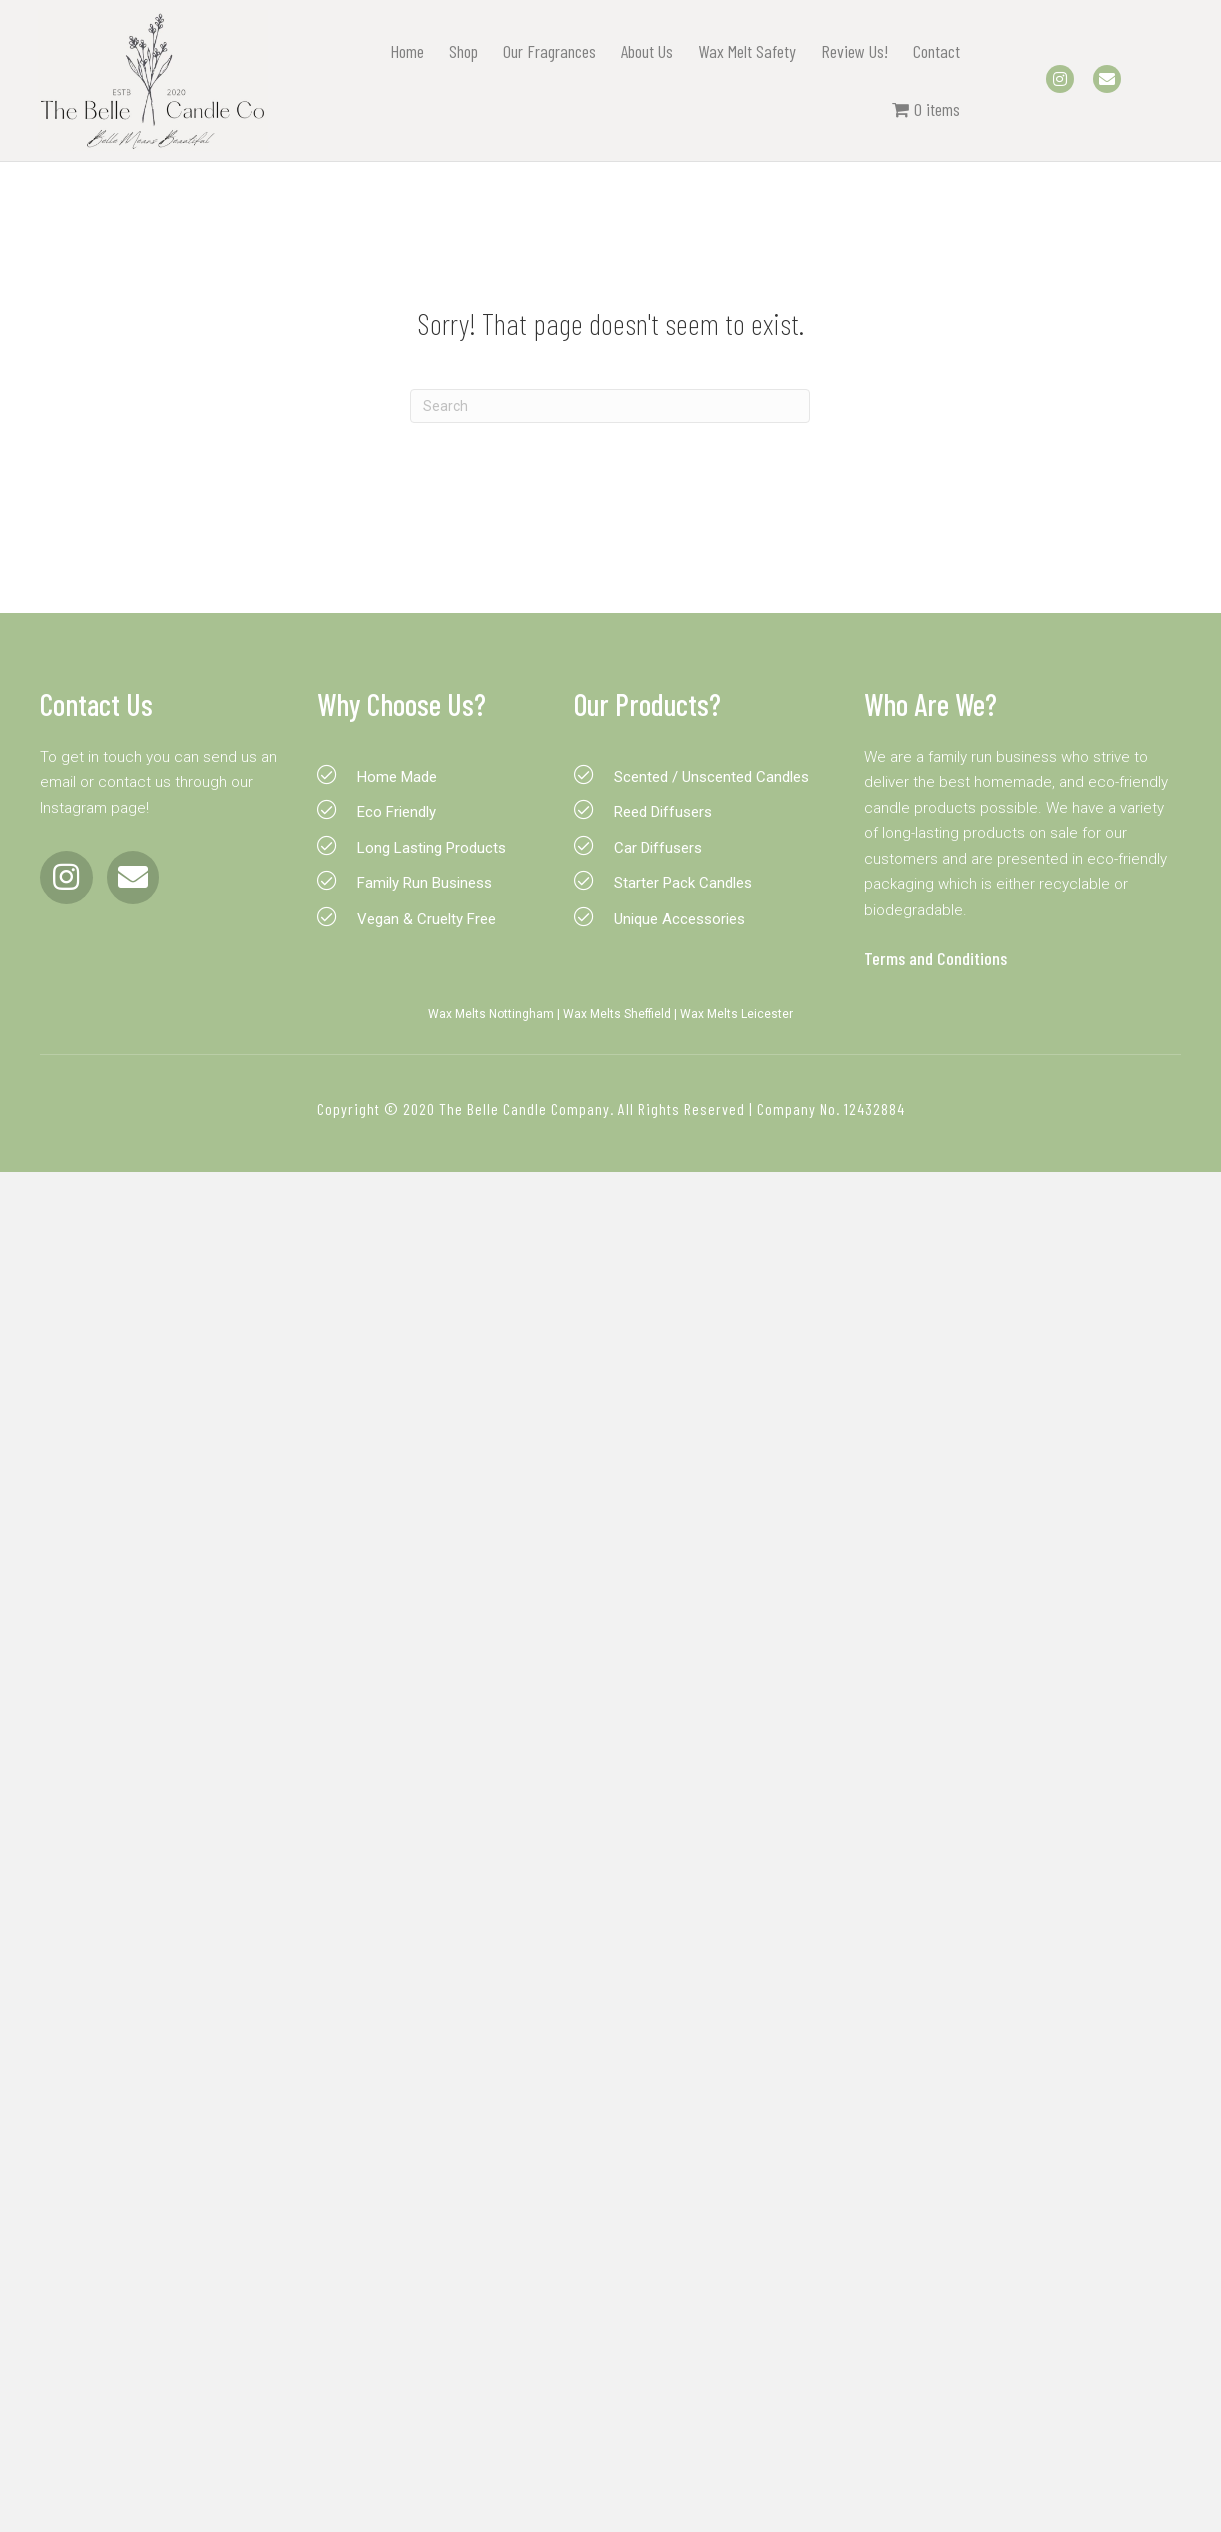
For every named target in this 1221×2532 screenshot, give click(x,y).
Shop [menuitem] (460, 51)
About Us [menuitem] (644, 51)
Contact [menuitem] (933, 51)
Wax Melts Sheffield (617, 1014)
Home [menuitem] (404, 51)
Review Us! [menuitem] (851, 51)
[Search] (610, 406)
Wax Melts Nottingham (491, 1014)
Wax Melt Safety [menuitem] (744, 51)
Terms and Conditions (935, 958)
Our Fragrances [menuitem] (546, 51)
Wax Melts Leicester (736, 1014)
